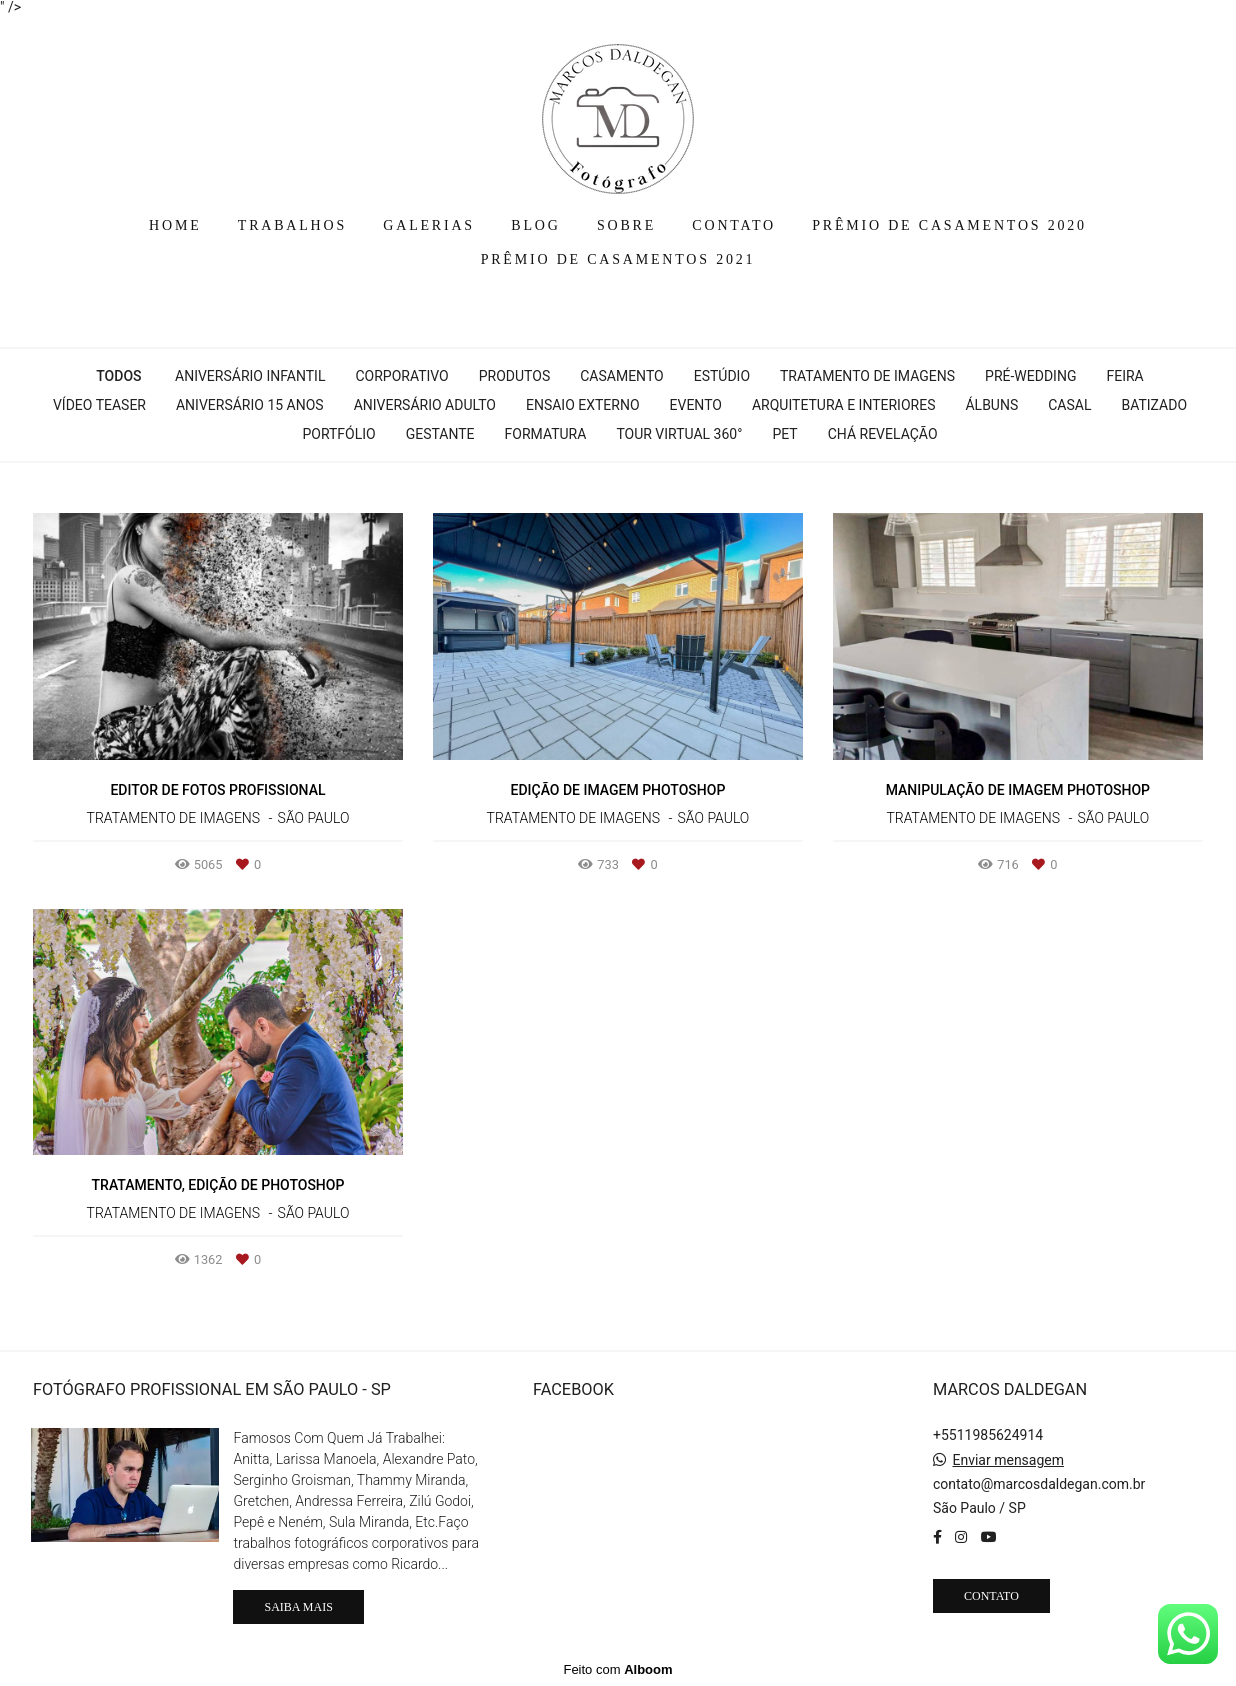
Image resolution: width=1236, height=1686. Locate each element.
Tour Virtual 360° (679, 434)
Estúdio (722, 376)
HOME (175, 225)
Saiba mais (298, 1607)
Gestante (440, 434)
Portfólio (338, 434)
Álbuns (991, 405)
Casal (1069, 405)
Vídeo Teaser (99, 405)
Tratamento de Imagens (867, 376)
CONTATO (734, 225)
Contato (991, 1596)
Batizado (1154, 405)
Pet (784, 434)
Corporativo (401, 376)
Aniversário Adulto (425, 405)
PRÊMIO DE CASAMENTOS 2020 (949, 225)
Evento (696, 405)
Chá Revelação (883, 434)
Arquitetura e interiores (844, 405)
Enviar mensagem (1008, 1460)
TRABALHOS (292, 225)
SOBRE (626, 225)
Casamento (621, 376)
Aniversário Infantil (250, 376)
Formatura (546, 434)
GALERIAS (429, 225)
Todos (118, 376)
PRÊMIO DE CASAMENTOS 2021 (618, 259)
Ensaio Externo (583, 405)
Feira (1124, 376)
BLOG (535, 225)
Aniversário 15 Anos (250, 405)
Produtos (514, 376)
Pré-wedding (1030, 376)
